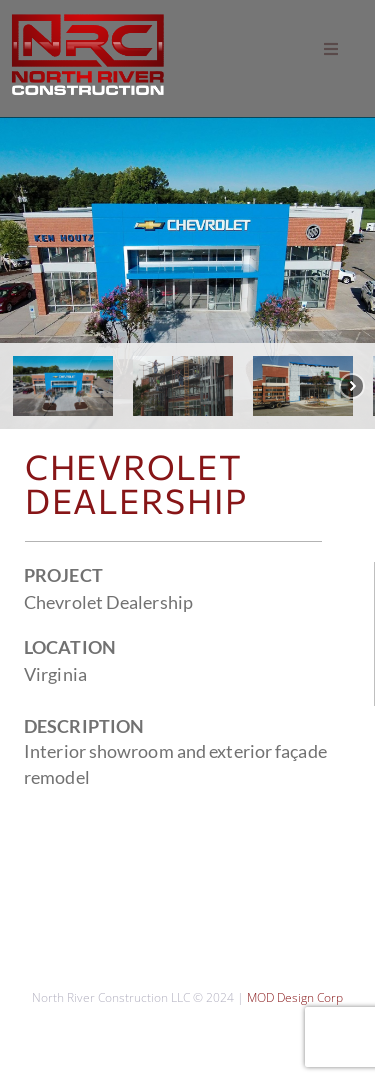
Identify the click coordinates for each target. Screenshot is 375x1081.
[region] (187, 273)
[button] (331, 49)
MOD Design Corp (295, 997)
